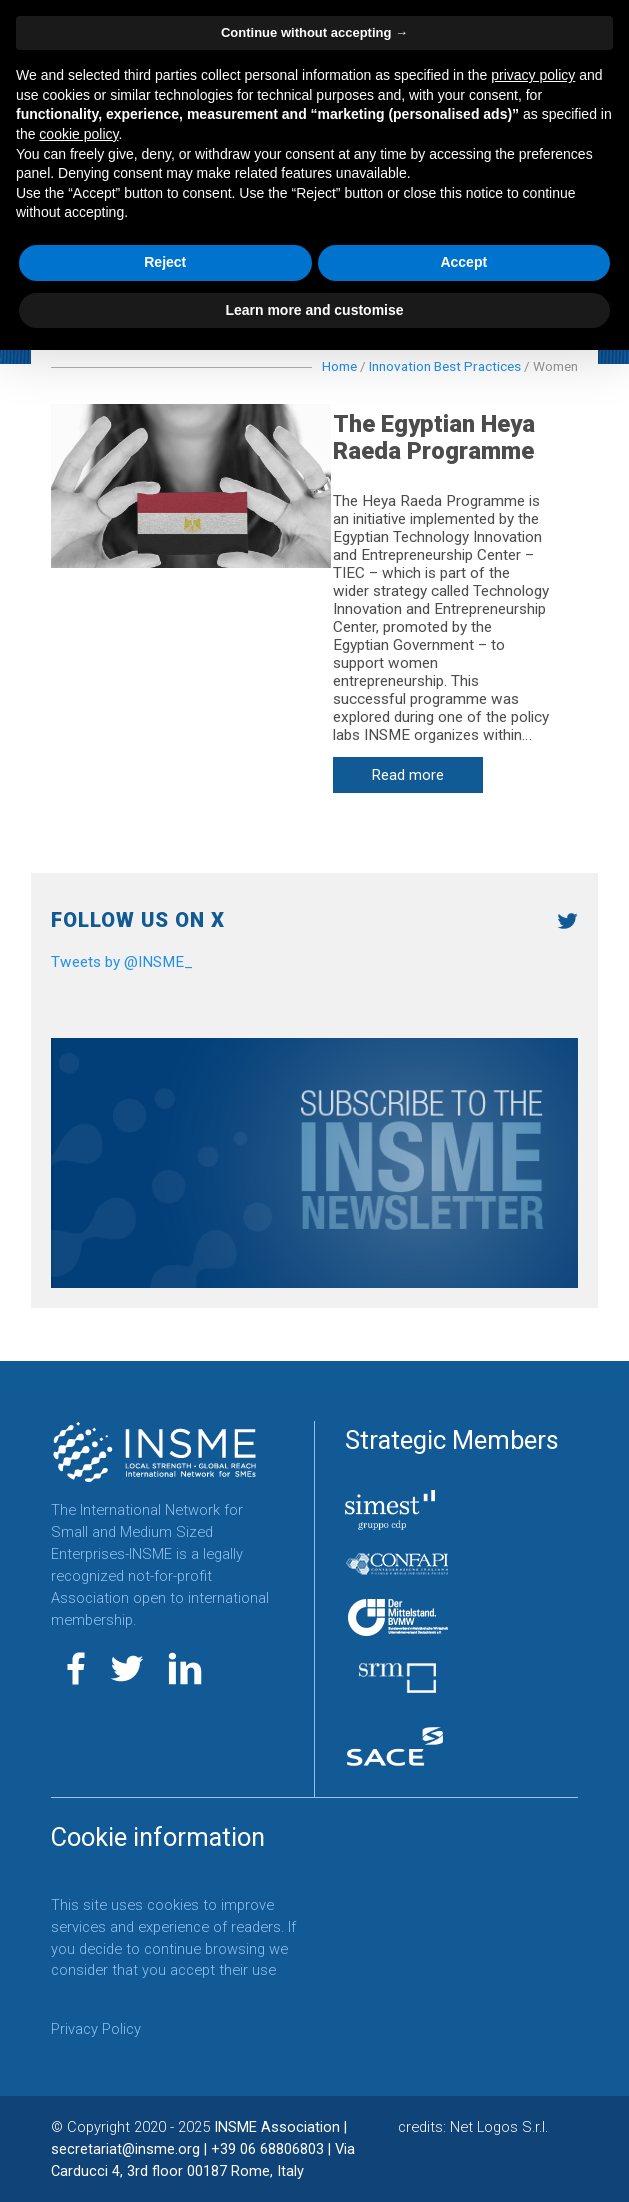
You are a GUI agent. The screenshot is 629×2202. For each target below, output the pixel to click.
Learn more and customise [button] (314, 310)
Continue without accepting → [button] (314, 32)
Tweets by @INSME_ (122, 962)
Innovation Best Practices (445, 366)
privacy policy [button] (533, 75)
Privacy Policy (96, 2030)
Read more (423, 776)
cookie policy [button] (78, 134)
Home (339, 366)
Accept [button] (463, 262)
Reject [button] (165, 262)
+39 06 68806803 (267, 2149)
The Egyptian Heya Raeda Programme (449, 437)
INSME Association (277, 2127)
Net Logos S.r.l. (499, 2127)
